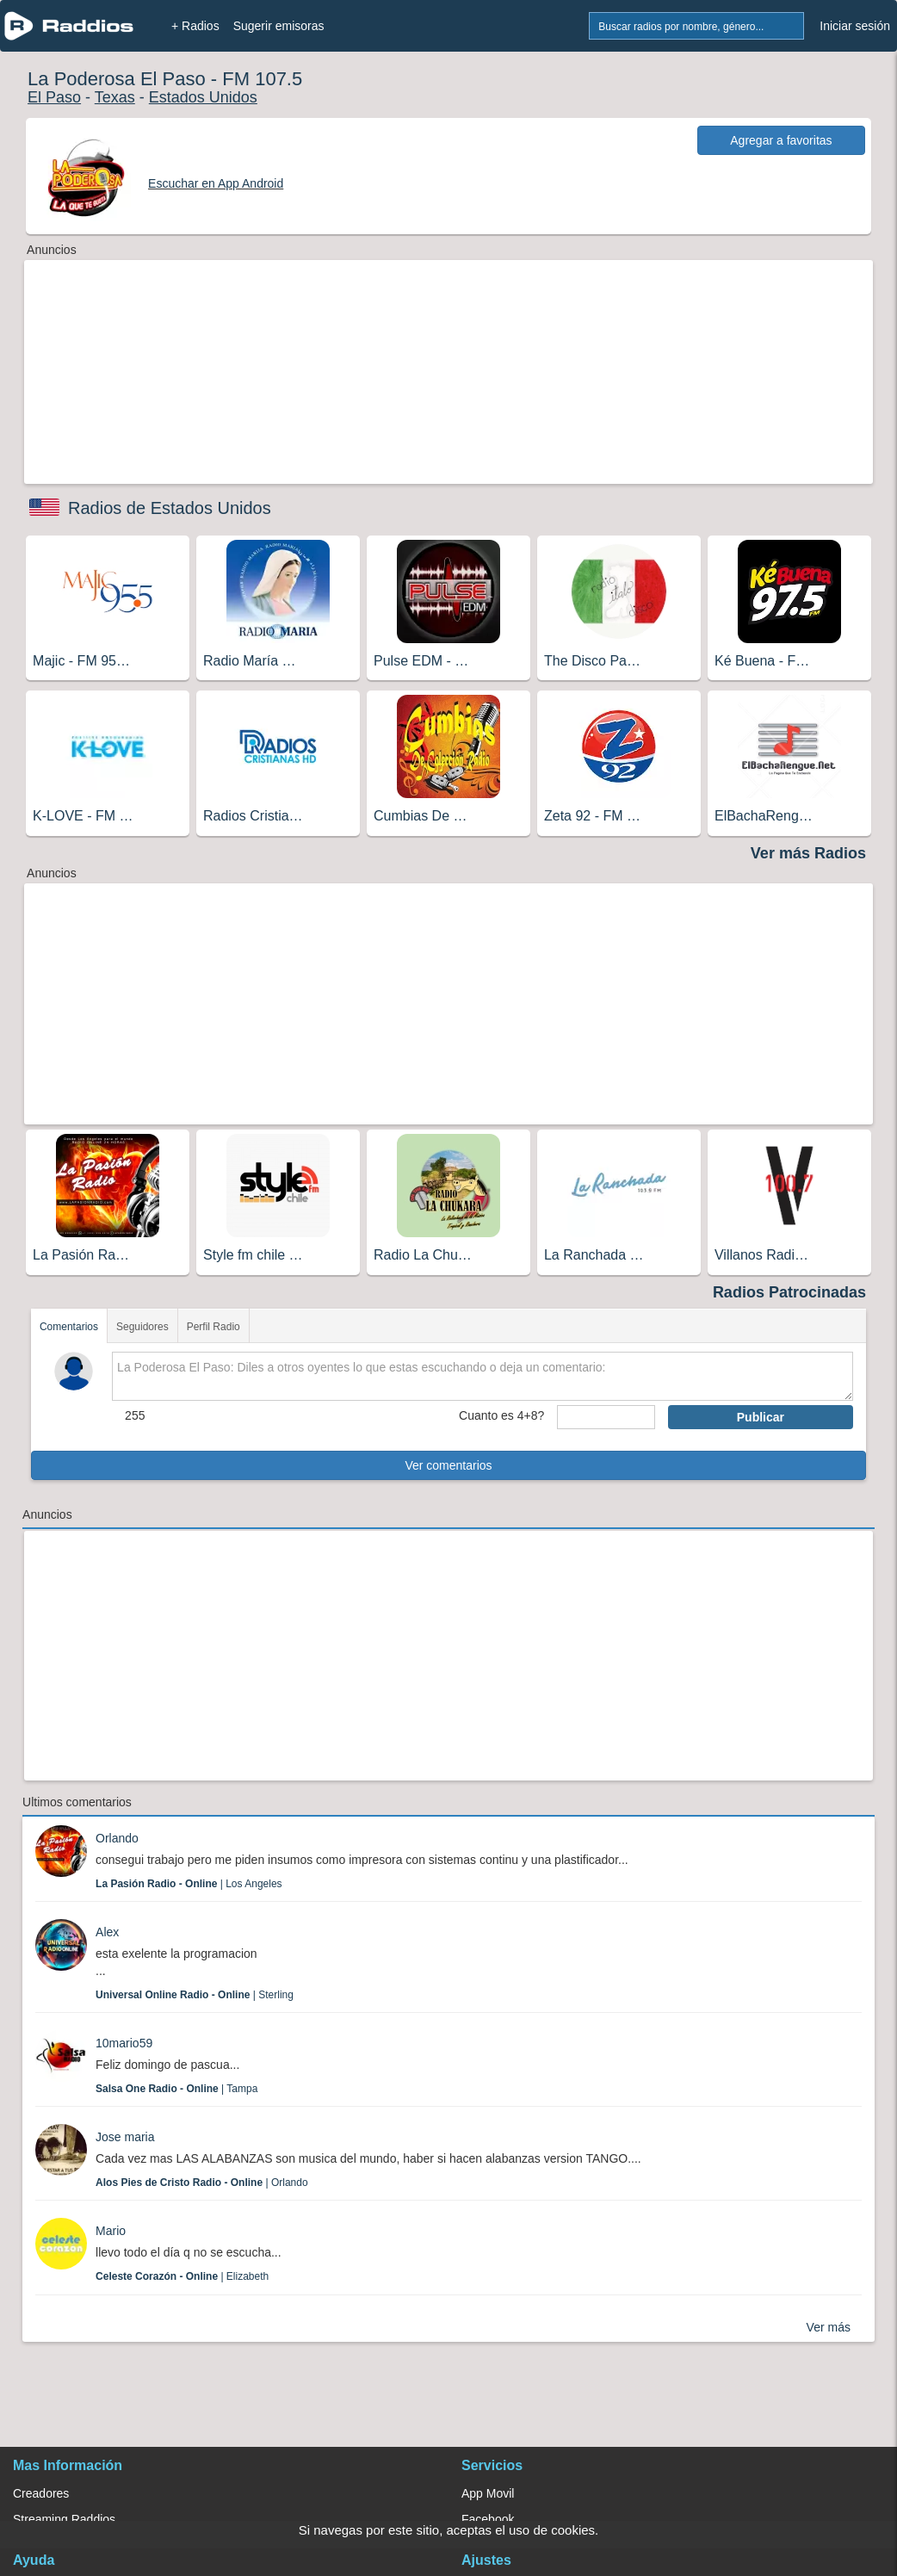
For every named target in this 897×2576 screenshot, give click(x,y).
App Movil (487, 2493)
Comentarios (69, 1327)
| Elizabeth (182, 2276)
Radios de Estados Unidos (169, 507)
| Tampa (176, 2089)
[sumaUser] (605, 1417)
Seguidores (142, 1327)
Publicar (760, 1417)
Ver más (829, 2327)
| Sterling (195, 1995)
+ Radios (195, 26)
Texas (115, 97)
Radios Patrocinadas (789, 1292)
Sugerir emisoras (279, 26)
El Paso (54, 97)
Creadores (41, 2493)
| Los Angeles (189, 1884)
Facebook (487, 2519)
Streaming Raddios (64, 2519)
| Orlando (202, 2183)
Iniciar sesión (855, 26)
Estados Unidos (203, 97)
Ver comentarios (448, 1465)
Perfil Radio (213, 1327)
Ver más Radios (808, 853)
